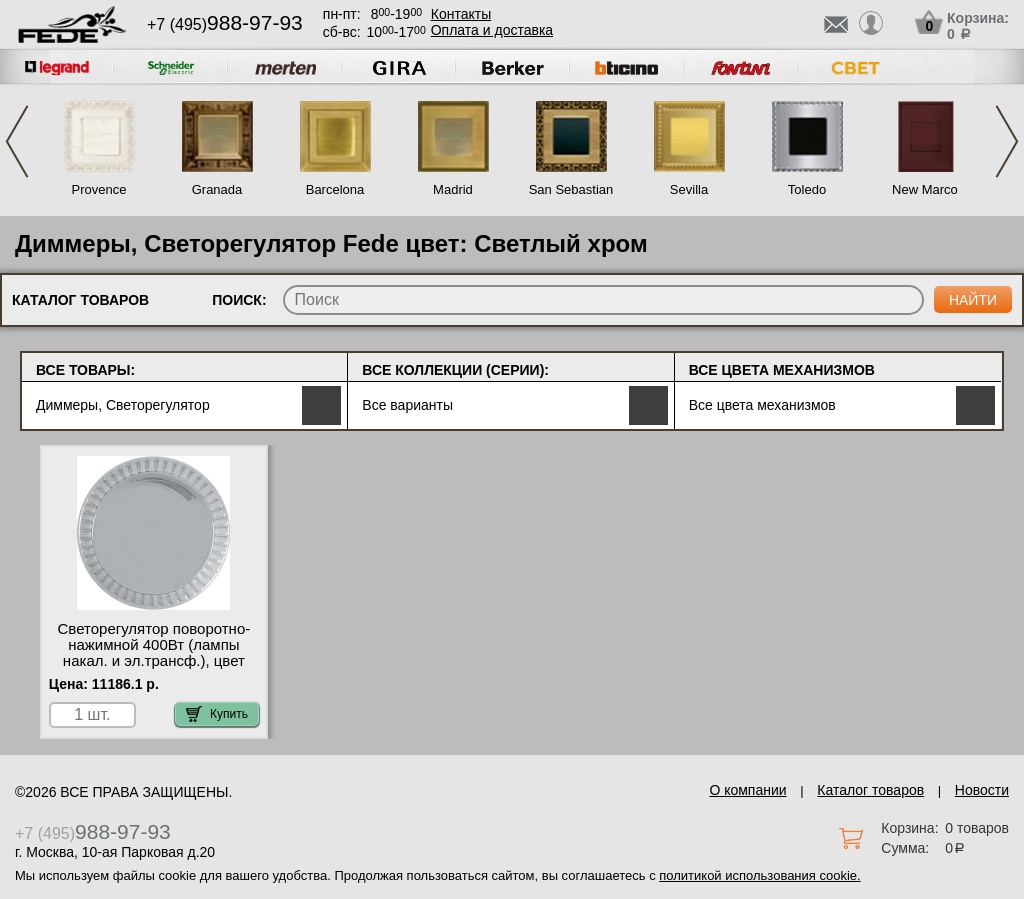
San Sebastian (571, 189)
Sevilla (689, 189)
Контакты (461, 14)
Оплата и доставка (492, 30)
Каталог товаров (870, 790)
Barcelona (335, 189)
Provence (99, 189)
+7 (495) (225, 24)
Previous (17, 141)
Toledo (807, 189)
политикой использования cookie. (759, 875)
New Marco (925, 189)
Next (1007, 141)
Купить (217, 714)
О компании (747, 790)
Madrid (453, 189)
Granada (217, 189)
